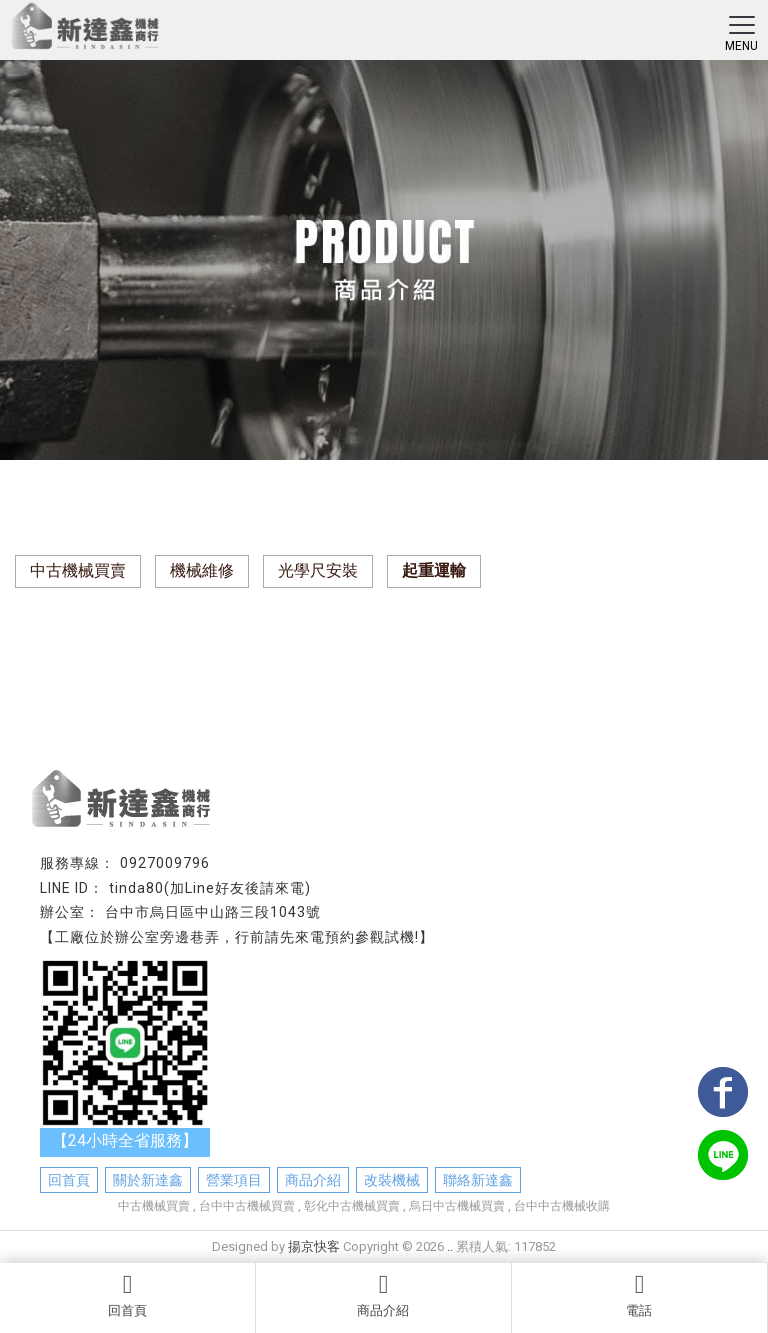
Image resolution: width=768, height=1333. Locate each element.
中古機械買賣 (78, 570)
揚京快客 (314, 1246)
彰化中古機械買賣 (352, 1206)
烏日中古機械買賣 (457, 1206)
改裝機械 (392, 1180)
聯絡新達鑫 (478, 1180)
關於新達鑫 (148, 1180)
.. (450, 1246)
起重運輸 (434, 570)
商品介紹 (383, 1295)
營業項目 (234, 1180)
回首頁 (127, 1295)
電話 (639, 1295)
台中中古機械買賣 (247, 1206)
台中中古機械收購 (562, 1206)
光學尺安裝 (318, 570)
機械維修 (202, 570)
